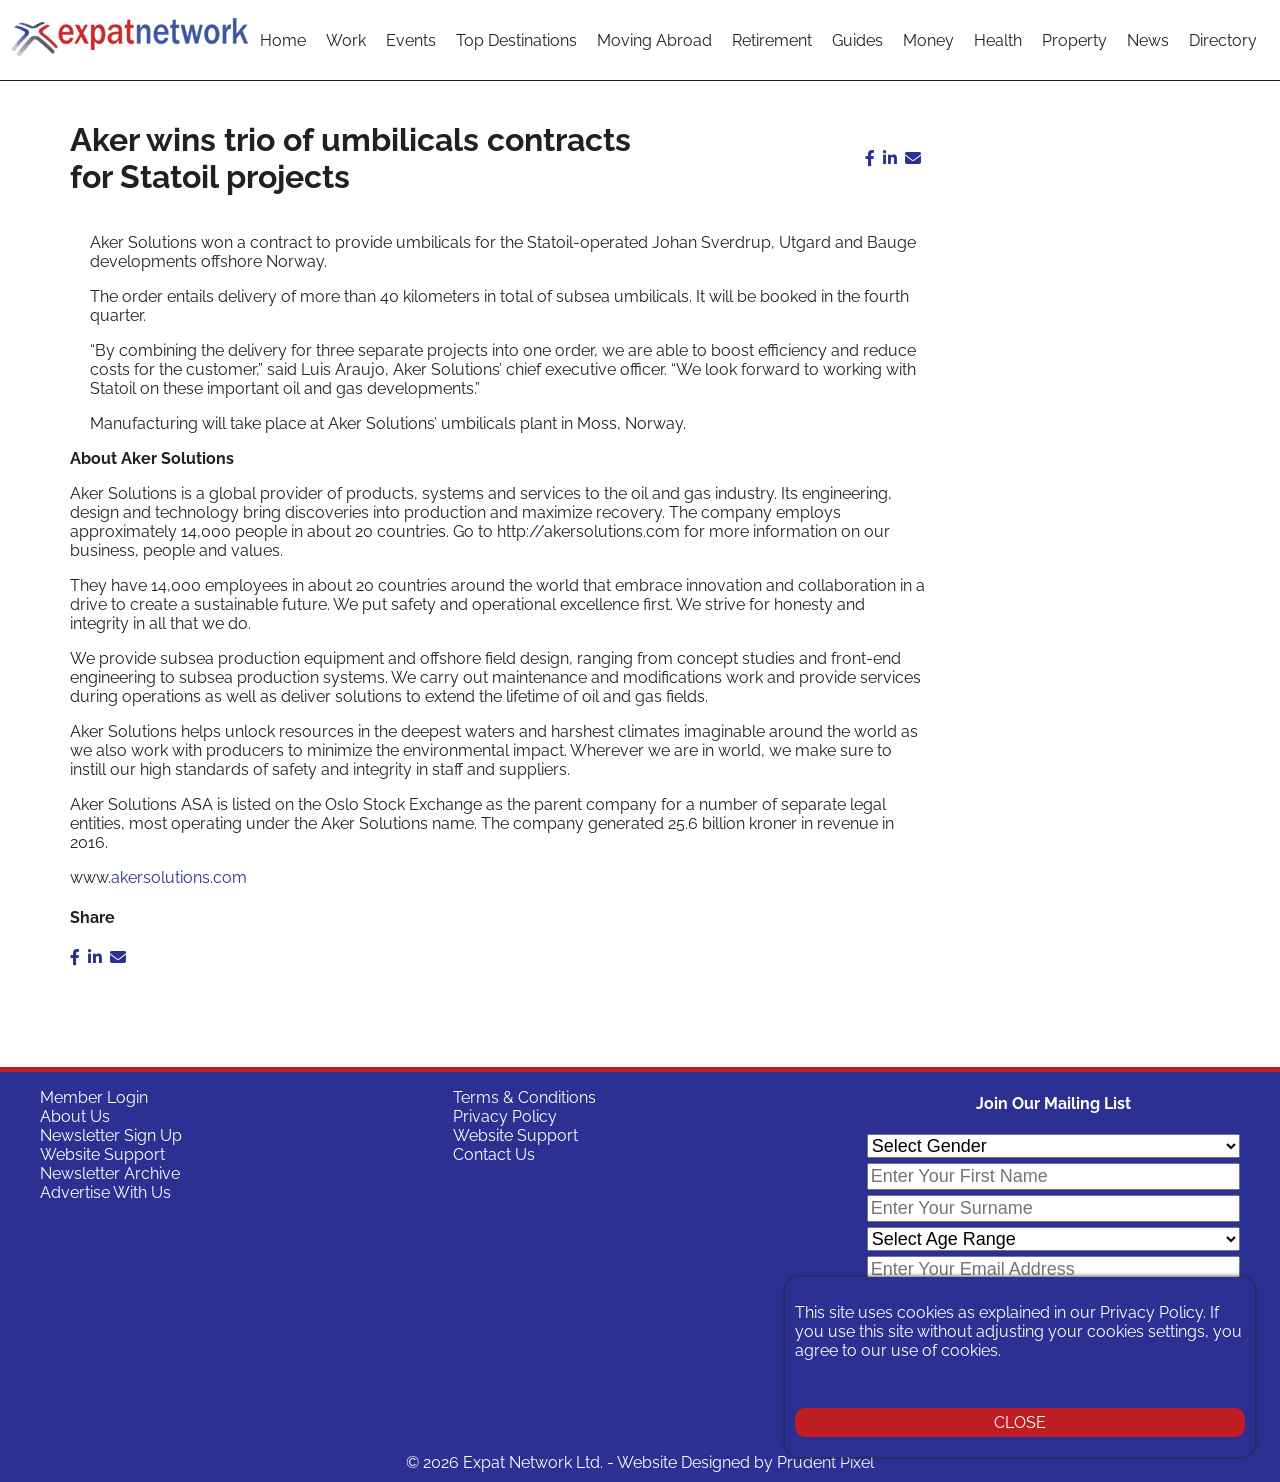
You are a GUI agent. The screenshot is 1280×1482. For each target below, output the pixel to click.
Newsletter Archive (110, 1173)
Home (283, 40)
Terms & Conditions (524, 1097)
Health (998, 40)
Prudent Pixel (825, 1462)
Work (346, 40)
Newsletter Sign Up (111, 1135)
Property (1074, 40)
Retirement (772, 40)
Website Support (102, 1154)
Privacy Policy (505, 1116)
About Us (75, 1116)
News (1148, 40)
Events (411, 40)
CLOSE (1020, 1422)
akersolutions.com (179, 877)
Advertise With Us (105, 1192)
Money (928, 40)
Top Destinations (516, 40)
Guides (857, 40)
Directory (1223, 40)
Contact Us (494, 1154)
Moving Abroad (654, 40)
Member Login (94, 1097)
